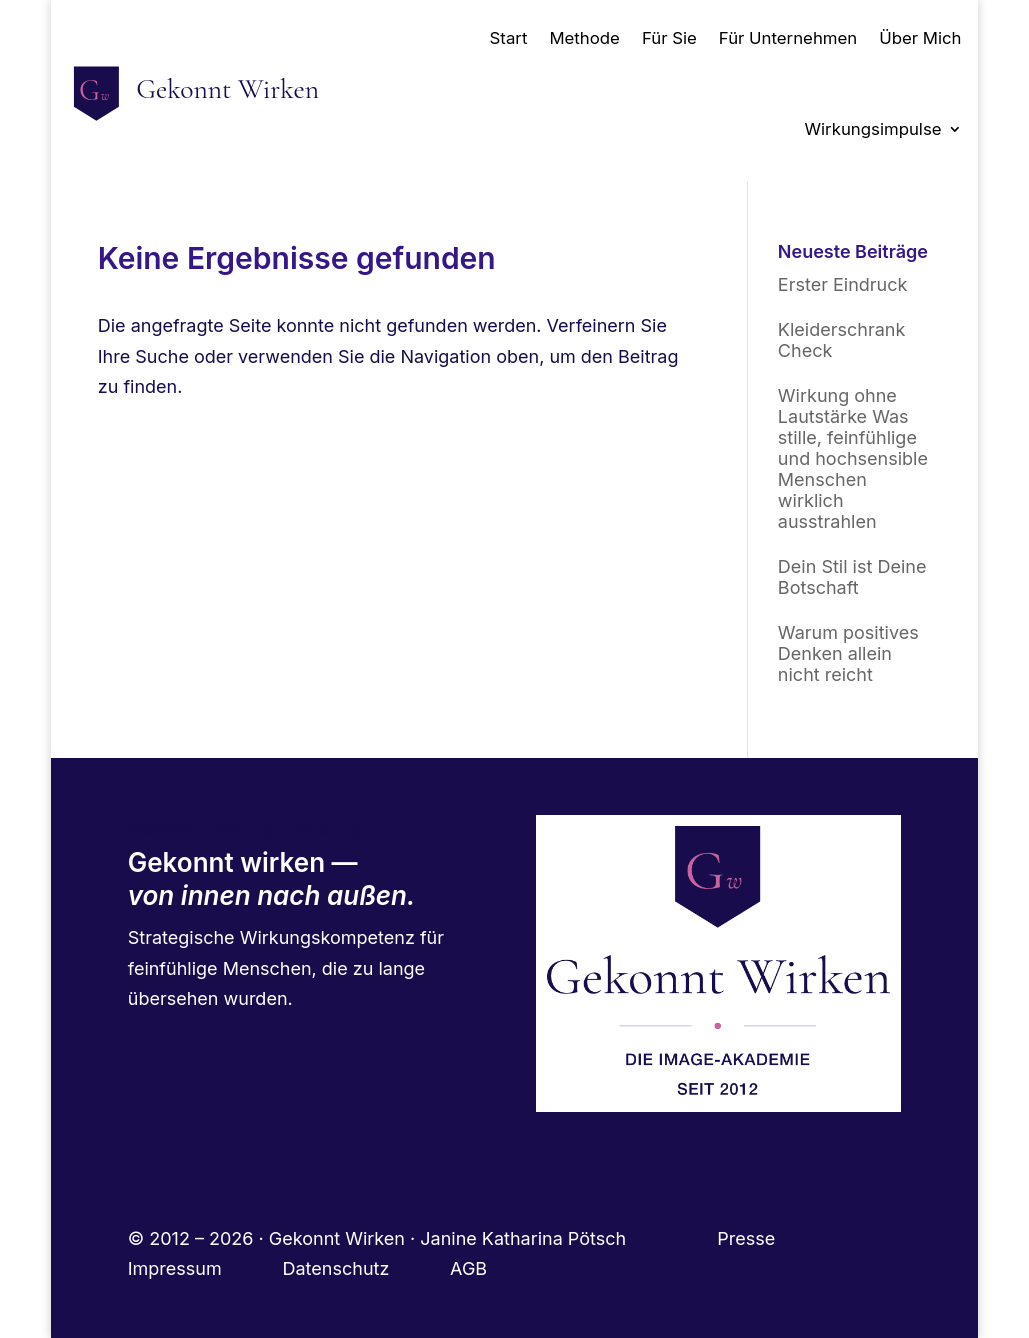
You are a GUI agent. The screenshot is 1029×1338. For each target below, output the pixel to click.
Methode (584, 38)
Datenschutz (367, 1268)
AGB (468, 1268)
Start (509, 38)
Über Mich (920, 38)
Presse (748, 1238)
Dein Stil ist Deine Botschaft (852, 577)
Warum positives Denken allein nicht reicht (848, 653)
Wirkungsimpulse (873, 129)
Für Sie (669, 38)
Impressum (205, 1268)
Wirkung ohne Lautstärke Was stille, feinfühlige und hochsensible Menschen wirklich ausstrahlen (853, 458)
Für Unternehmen (788, 38)
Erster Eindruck (843, 284)
